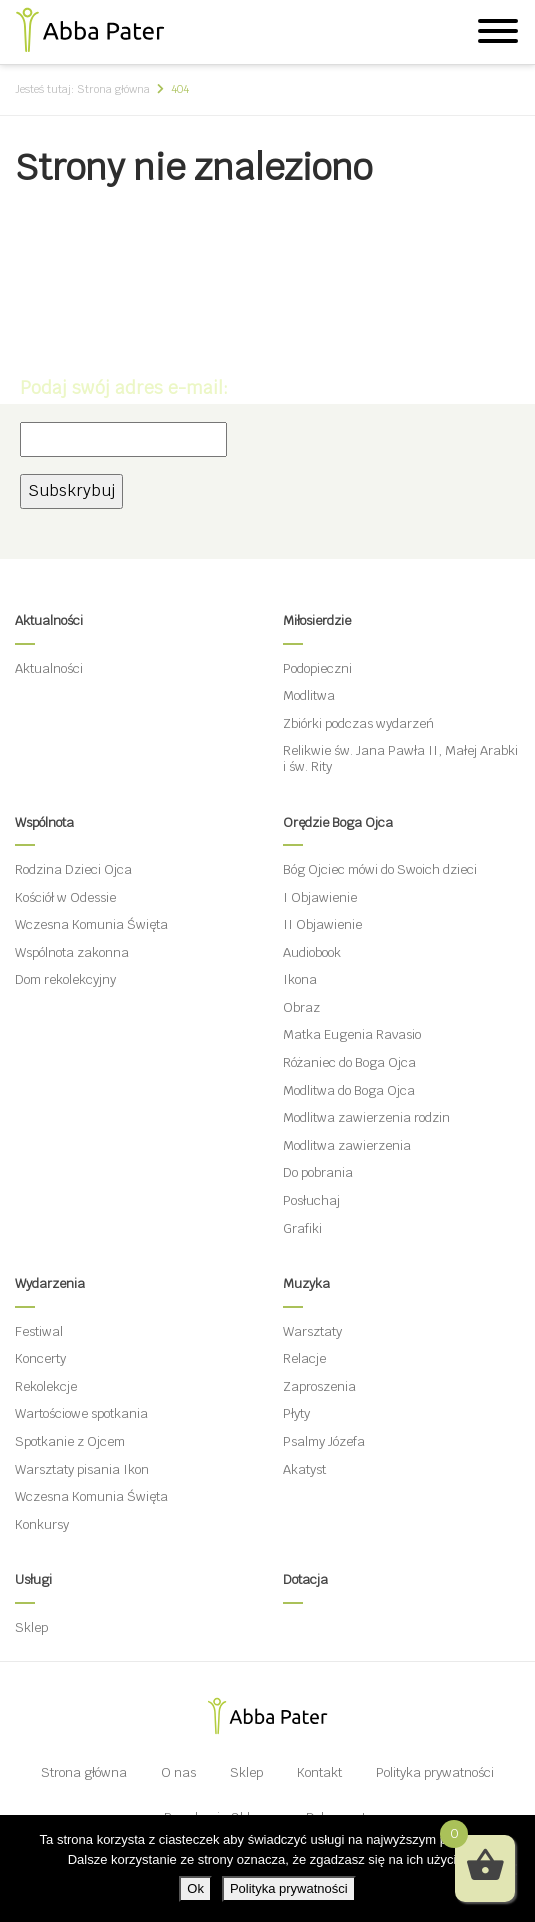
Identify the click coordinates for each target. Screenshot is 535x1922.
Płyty (296, 1413)
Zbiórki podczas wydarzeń (358, 723)
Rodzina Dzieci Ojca (73, 869)
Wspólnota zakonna (72, 952)
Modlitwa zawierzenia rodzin (366, 1117)
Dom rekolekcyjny (65, 979)
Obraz (301, 1007)
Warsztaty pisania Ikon (82, 1469)
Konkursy (42, 1524)
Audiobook (312, 952)
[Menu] (498, 33)
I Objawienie (320, 897)
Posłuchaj (311, 1200)
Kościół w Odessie (65, 897)
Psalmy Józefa (324, 1441)
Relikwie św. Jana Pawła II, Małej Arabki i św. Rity (400, 758)
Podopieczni (317, 668)
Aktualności (49, 668)
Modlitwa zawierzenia (347, 1145)
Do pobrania (318, 1172)
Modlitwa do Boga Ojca (349, 1090)
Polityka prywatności (435, 1772)
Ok (195, 1888)
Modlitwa (309, 695)
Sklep (31, 1627)
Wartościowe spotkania (81, 1413)
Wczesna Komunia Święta (91, 924)
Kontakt (319, 1772)
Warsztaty (312, 1331)
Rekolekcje (46, 1386)
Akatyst (304, 1469)
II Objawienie (322, 924)
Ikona (300, 979)
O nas (178, 1772)
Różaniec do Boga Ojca (349, 1062)
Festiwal (39, 1331)
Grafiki (302, 1228)
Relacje (304, 1358)
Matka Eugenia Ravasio (352, 1034)
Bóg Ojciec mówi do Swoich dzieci (380, 869)
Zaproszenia (319, 1386)
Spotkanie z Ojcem (70, 1441)
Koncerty (40, 1358)
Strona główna (84, 1772)
